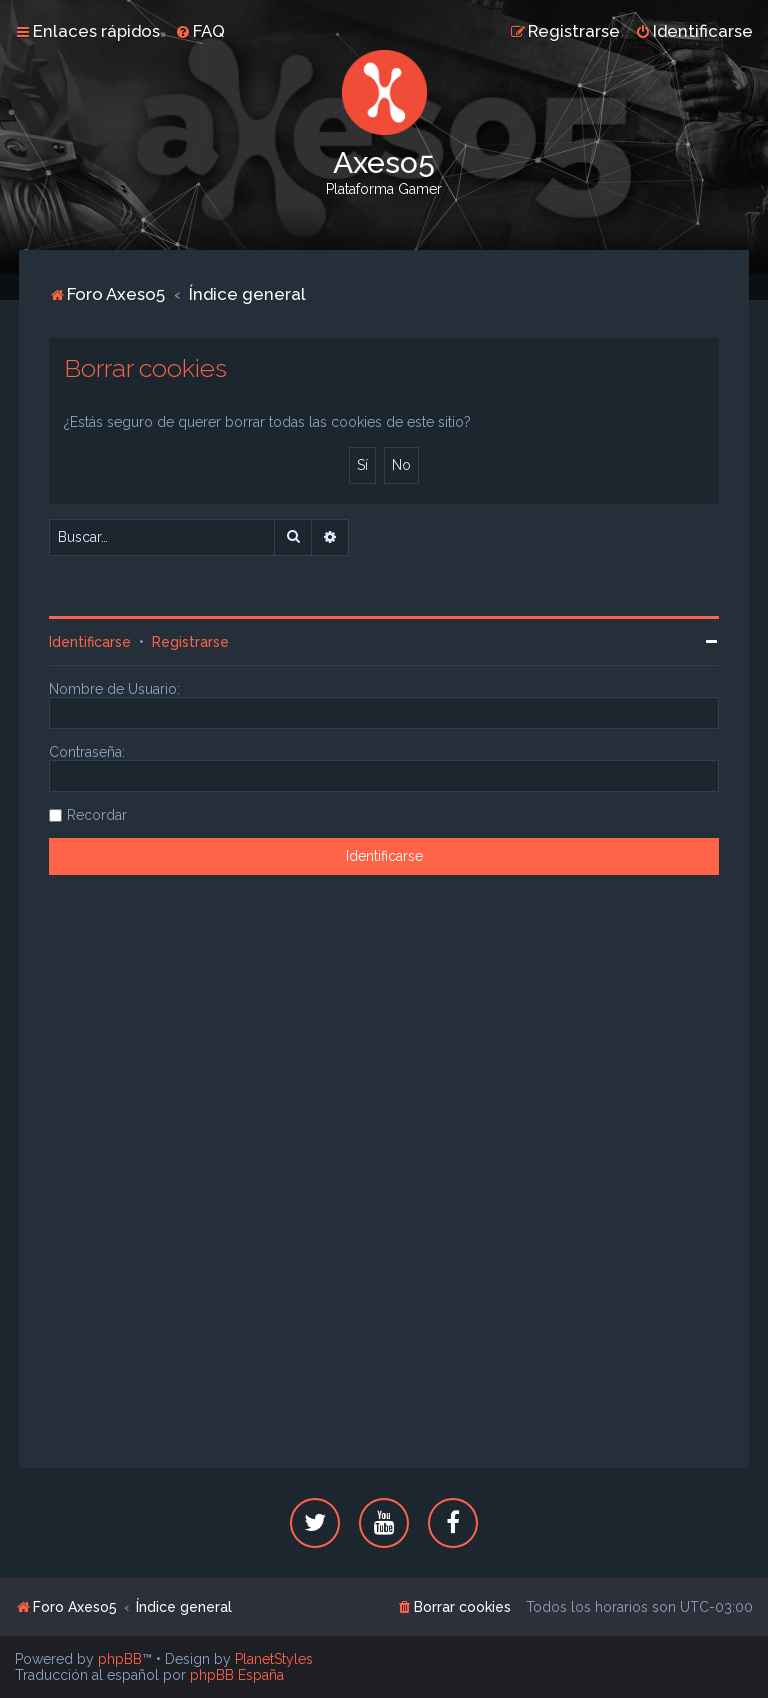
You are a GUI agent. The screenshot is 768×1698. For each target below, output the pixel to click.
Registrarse (190, 642)
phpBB (120, 1659)
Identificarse (90, 642)
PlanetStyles (274, 1659)
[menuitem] (200, 31)
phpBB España (237, 1675)
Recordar (97, 815)
